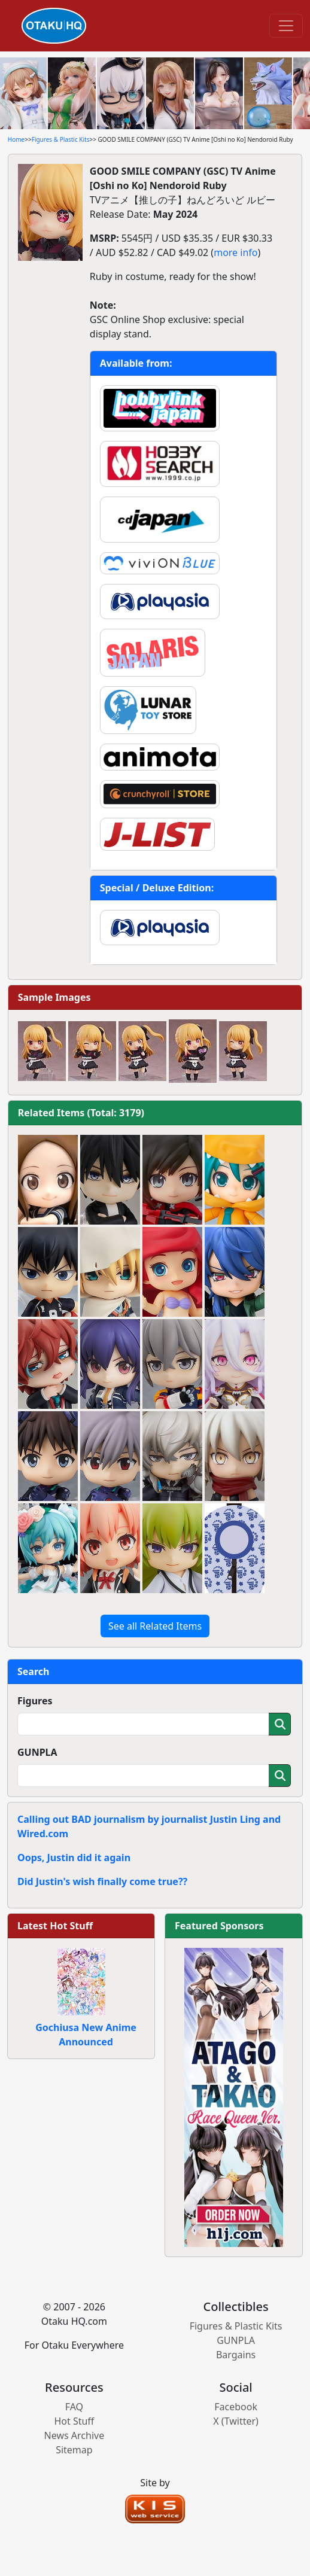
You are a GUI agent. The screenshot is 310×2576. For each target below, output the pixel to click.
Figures (35, 1700)
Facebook (235, 2406)
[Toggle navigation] (286, 26)
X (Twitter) (236, 2421)
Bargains (236, 2354)
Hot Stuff (74, 2421)
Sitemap (74, 2449)
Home (16, 139)
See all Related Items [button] (155, 1626)
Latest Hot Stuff (55, 1925)
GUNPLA (37, 1752)
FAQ (74, 2406)
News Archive (74, 2435)
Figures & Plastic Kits (61, 139)
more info (235, 252)
